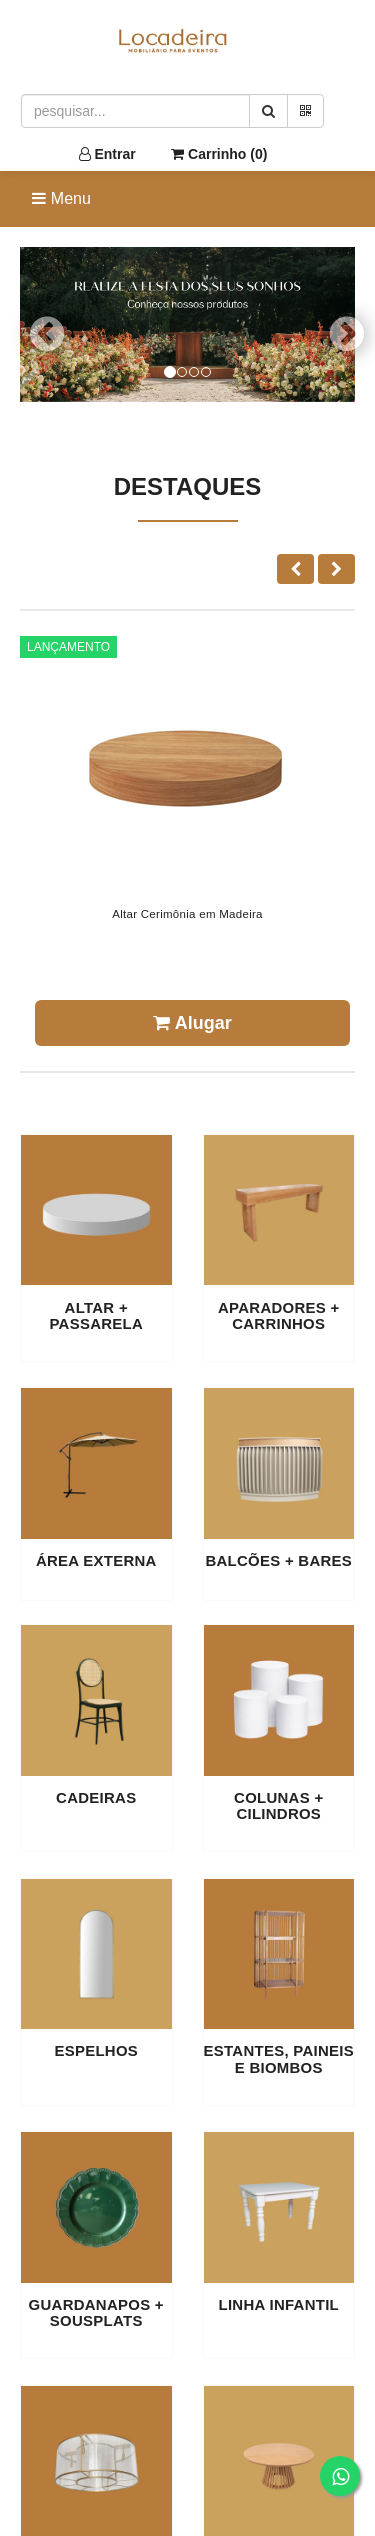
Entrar (107, 154)
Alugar (192, 1023)
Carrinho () (219, 154)
